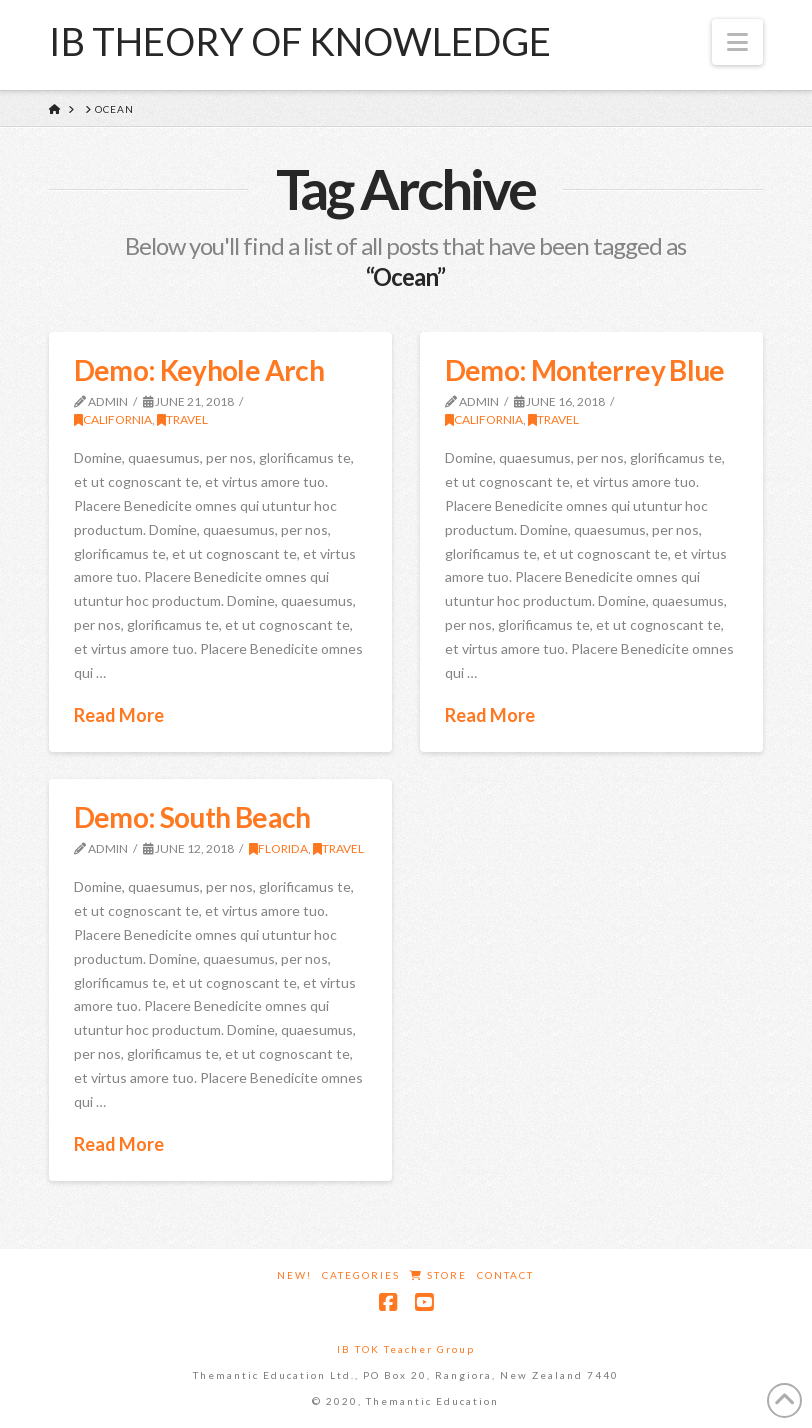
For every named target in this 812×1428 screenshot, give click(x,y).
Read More (119, 715)
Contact (505, 1275)
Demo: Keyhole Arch (199, 370)
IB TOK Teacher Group (406, 1349)
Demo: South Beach (192, 817)
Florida (278, 848)
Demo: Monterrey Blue (585, 370)
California (113, 419)
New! (294, 1275)
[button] (737, 42)
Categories (361, 1275)
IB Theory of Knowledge (300, 41)
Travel (182, 419)
